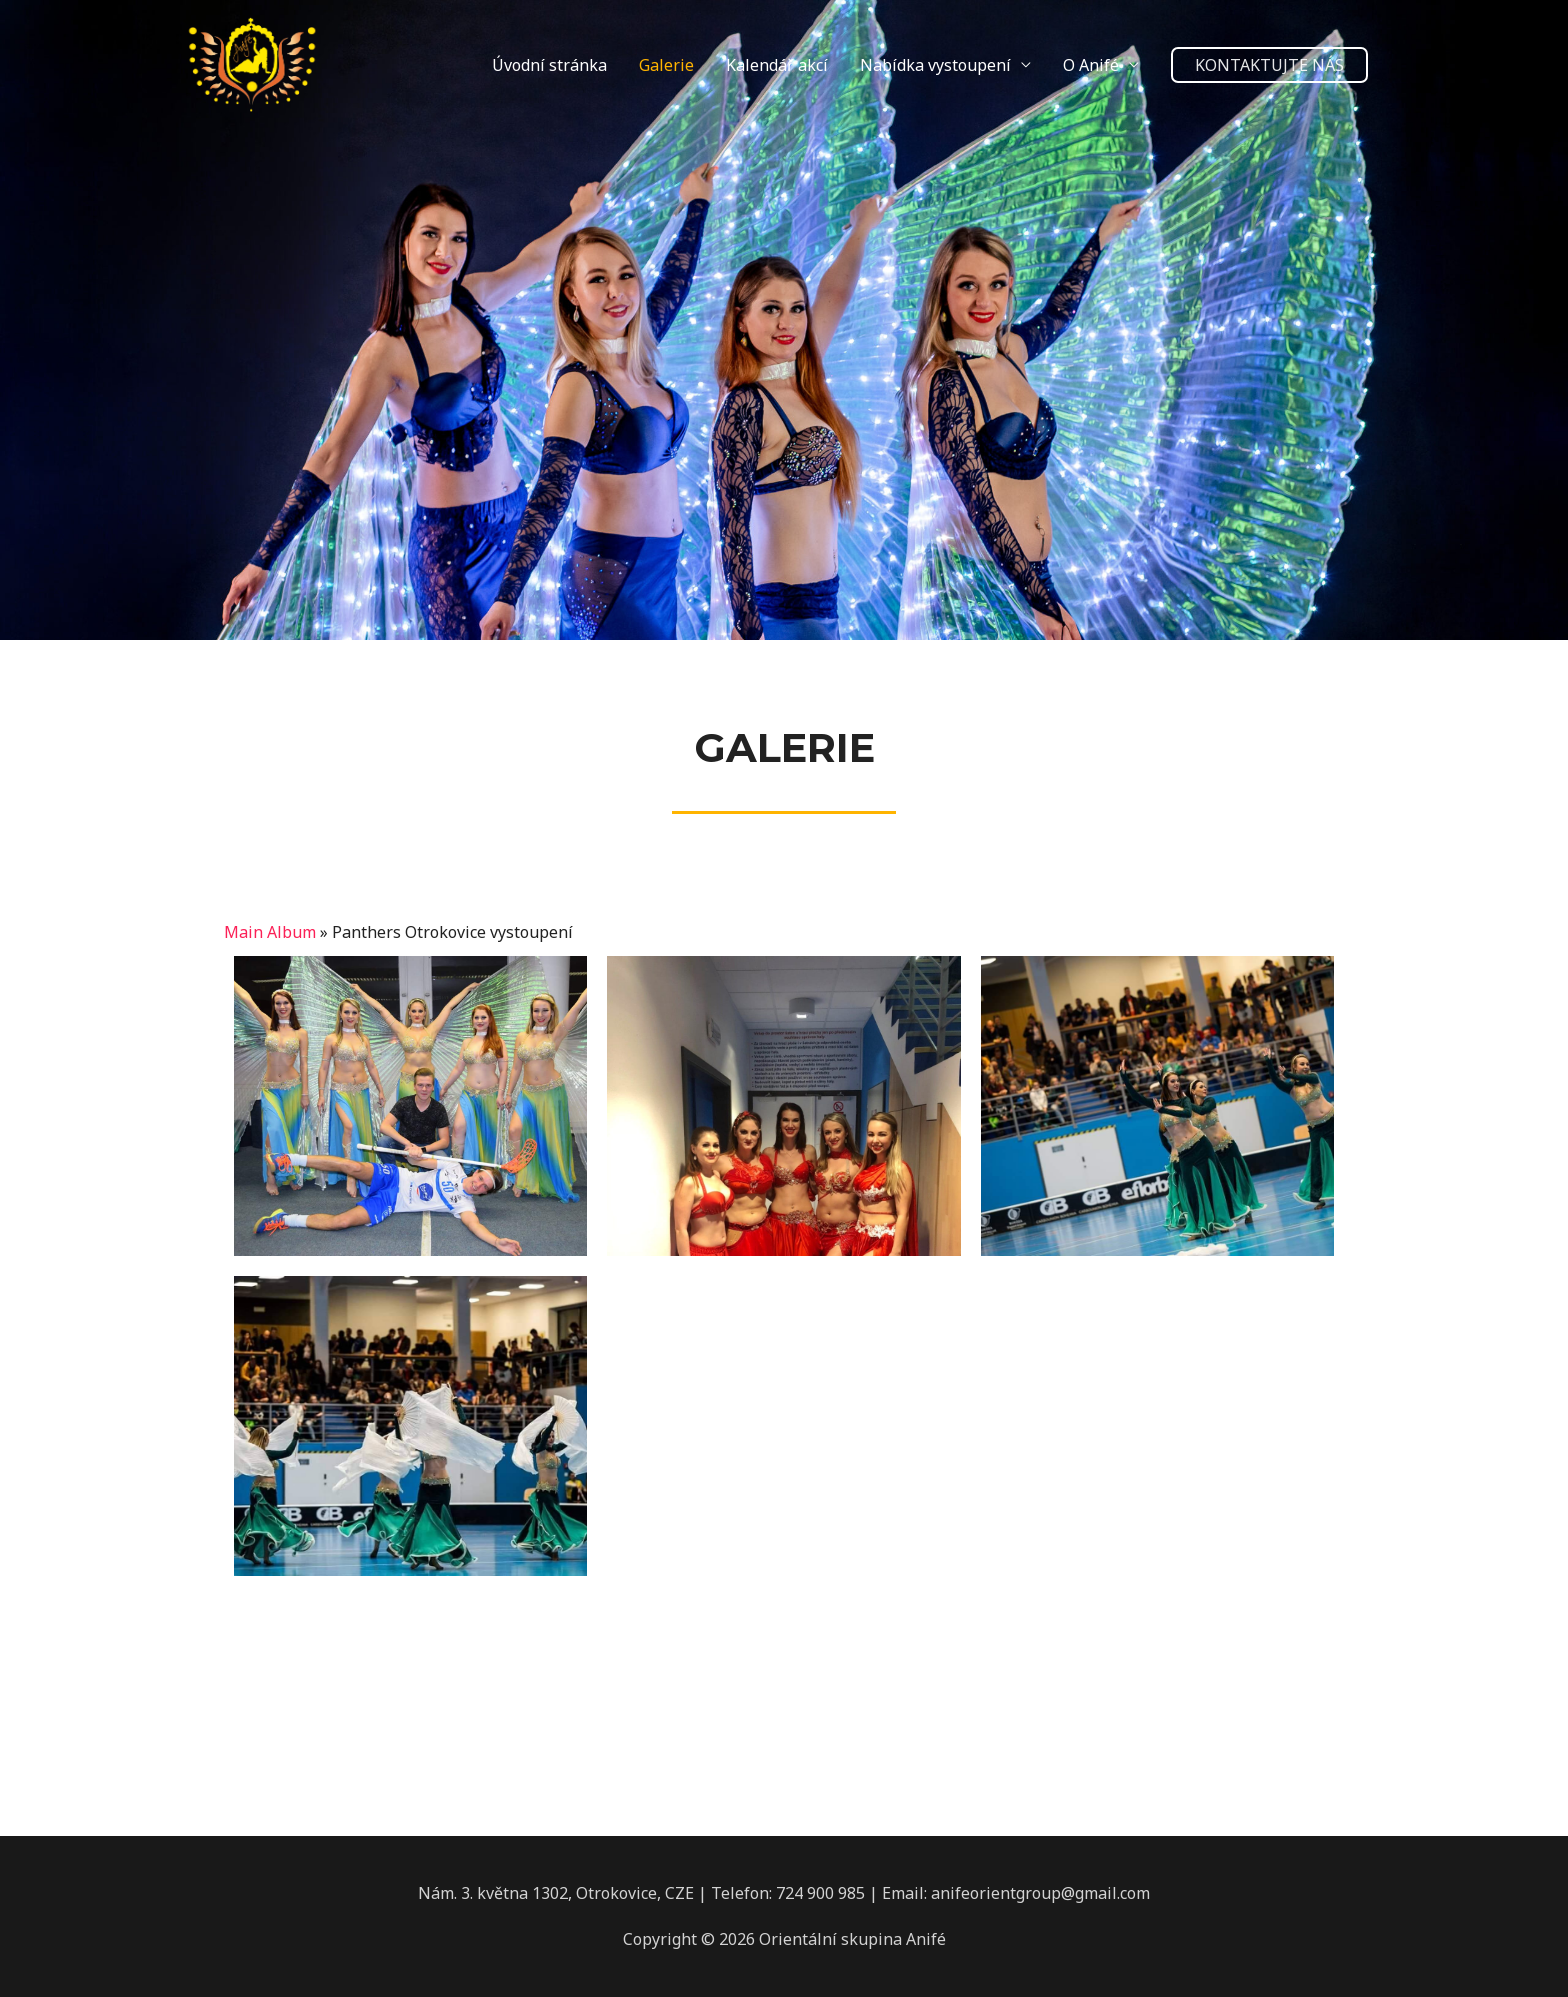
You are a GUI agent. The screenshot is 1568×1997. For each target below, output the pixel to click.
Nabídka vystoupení (935, 65)
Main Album (270, 932)
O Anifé (1091, 65)
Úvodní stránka (549, 65)
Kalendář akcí (777, 65)
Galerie (666, 65)
